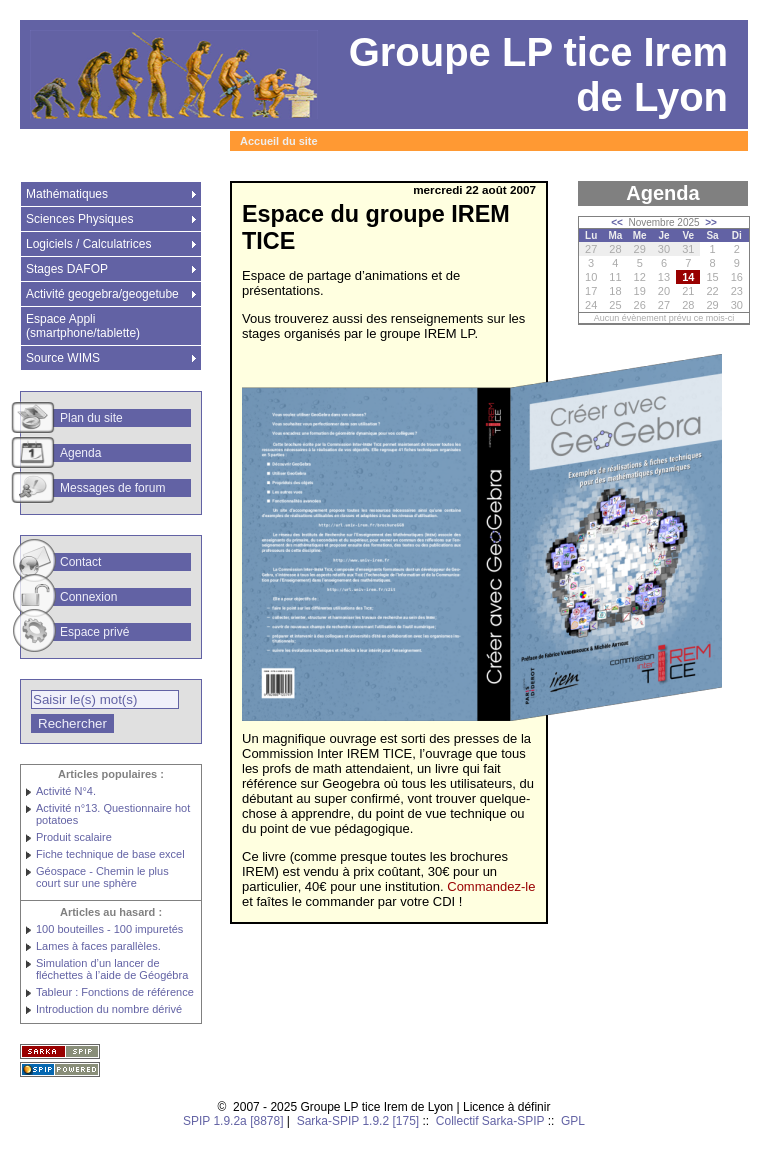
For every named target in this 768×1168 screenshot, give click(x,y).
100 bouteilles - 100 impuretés (109, 929)
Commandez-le (491, 886)
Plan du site (91, 418)
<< (617, 222)
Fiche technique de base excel (110, 854)
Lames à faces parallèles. (98, 946)
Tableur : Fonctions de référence (115, 992)
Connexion (88, 597)
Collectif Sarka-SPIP (490, 1121)
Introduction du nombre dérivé (109, 1009)
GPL (573, 1121)
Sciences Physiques (79, 219)
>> (711, 222)
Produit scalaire (74, 837)
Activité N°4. (66, 791)
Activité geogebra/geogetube (102, 294)
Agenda (80, 453)
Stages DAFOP (67, 269)
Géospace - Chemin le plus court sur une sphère (102, 877)
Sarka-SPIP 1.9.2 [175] (358, 1121)
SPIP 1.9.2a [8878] (233, 1121)
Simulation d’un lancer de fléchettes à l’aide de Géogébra (112, 969)
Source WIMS (63, 358)
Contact (80, 562)
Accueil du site (279, 141)
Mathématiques (67, 194)
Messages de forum (112, 488)
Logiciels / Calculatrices (88, 244)
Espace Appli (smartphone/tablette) (83, 326)
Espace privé (94, 632)
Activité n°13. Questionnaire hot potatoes (113, 814)
